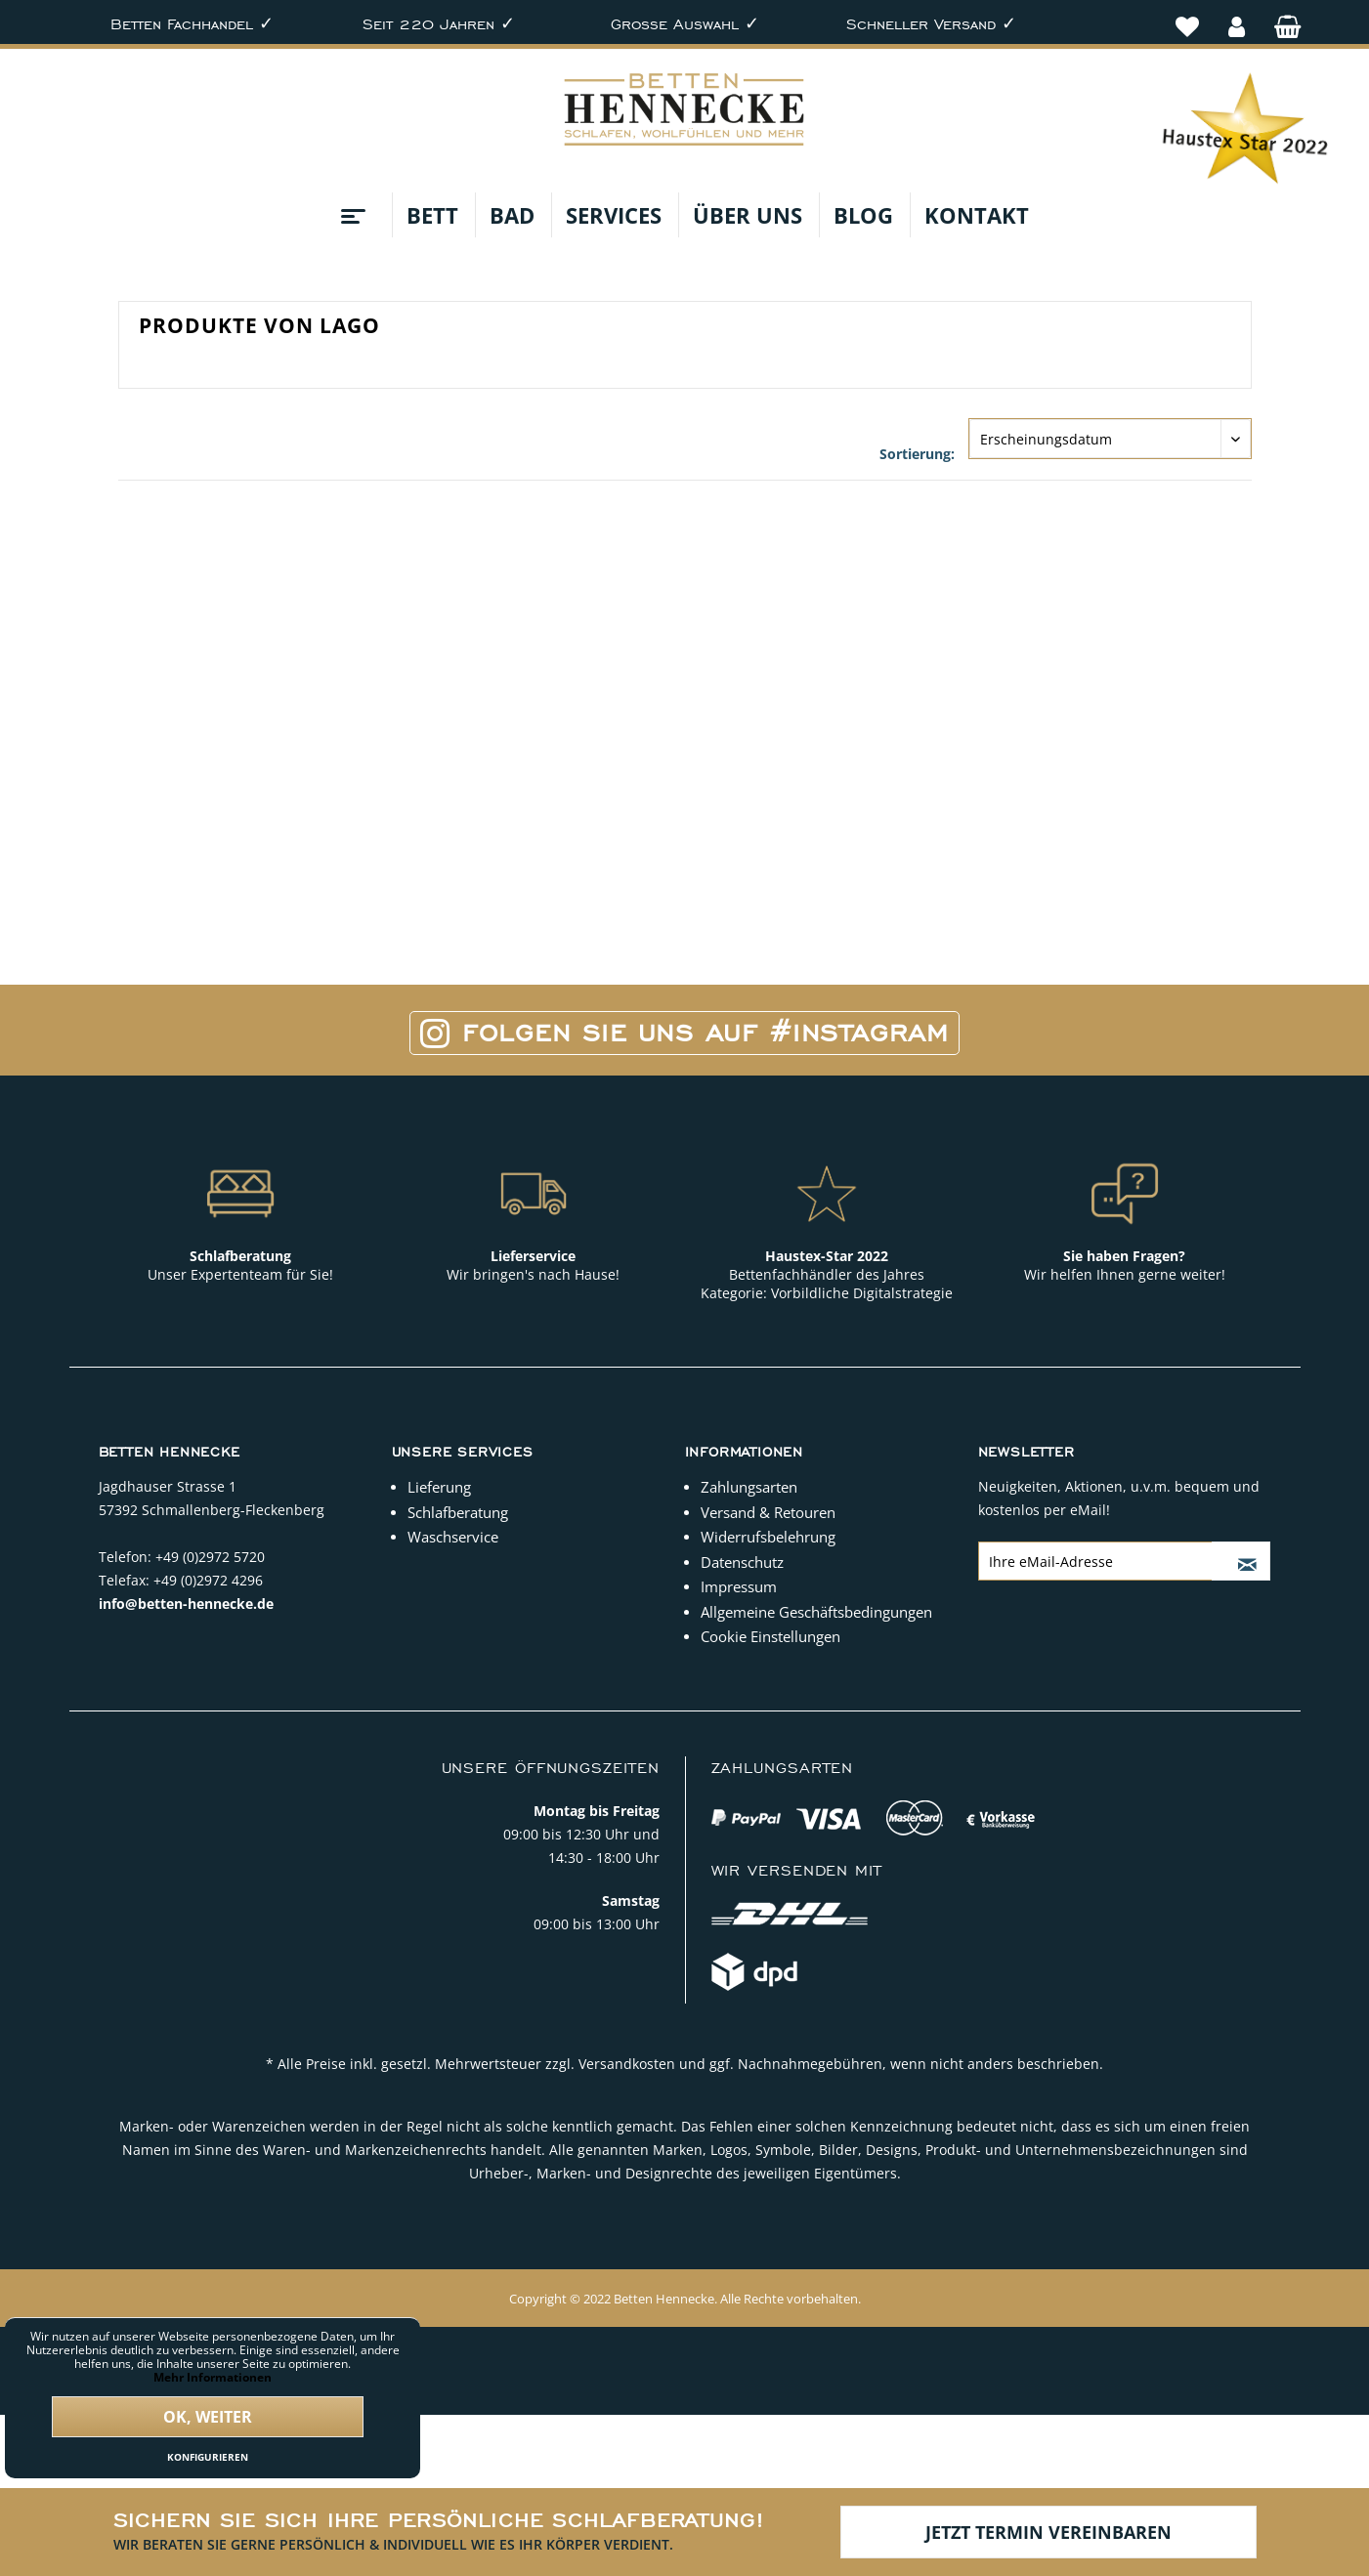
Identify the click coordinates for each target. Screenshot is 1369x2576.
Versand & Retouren (768, 1512)
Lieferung (439, 1487)
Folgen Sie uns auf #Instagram (684, 1033)
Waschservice (452, 1536)
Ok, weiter (207, 2417)
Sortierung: (917, 453)
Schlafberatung (457, 1512)
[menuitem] (1187, 16)
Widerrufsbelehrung (768, 1536)
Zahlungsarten (749, 1487)
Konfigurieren (207, 2457)
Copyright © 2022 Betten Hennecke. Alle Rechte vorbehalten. (685, 2298)
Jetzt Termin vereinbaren (1048, 2532)
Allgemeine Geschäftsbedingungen (816, 1612)
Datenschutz (742, 1562)
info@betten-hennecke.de (186, 1603)
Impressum (739, 1586)
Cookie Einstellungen (770, 1636)
